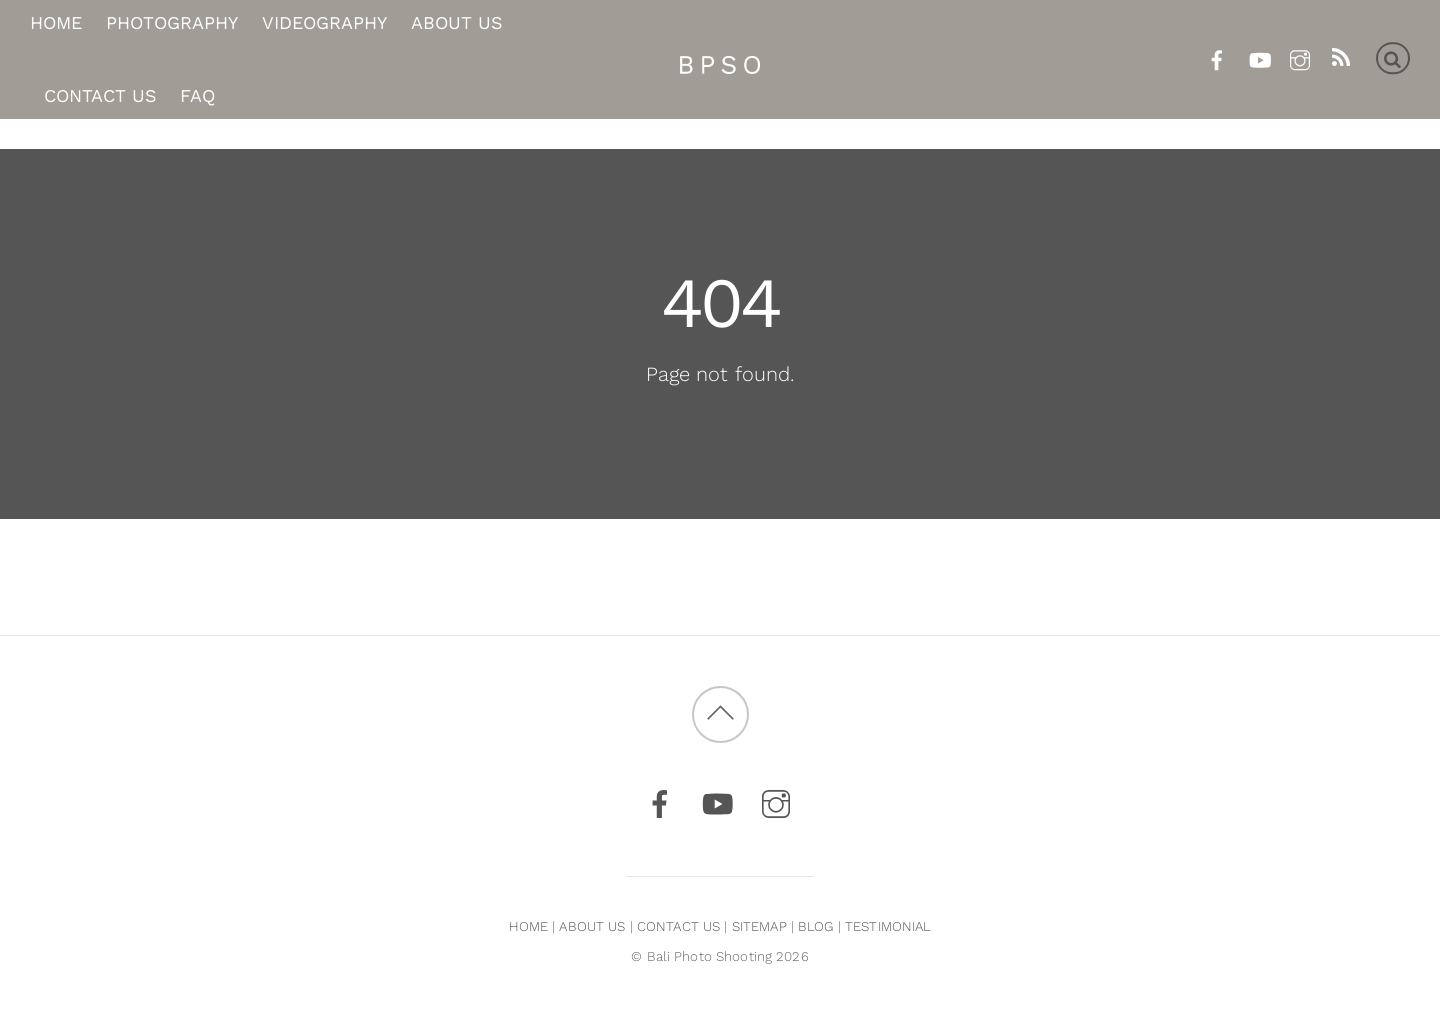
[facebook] (1217, 56)
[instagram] (1299, 56)
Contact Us (100, 95)
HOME (529, 926)
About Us (457, 23)
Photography (172, 23)
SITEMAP (759, 926)
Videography (324, 23)
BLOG (816, 926)
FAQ (197, 95)
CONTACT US (678, 926)
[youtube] (1258, 56)
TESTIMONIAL (888, 926)
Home (56, 23)
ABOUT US (592, 926)
